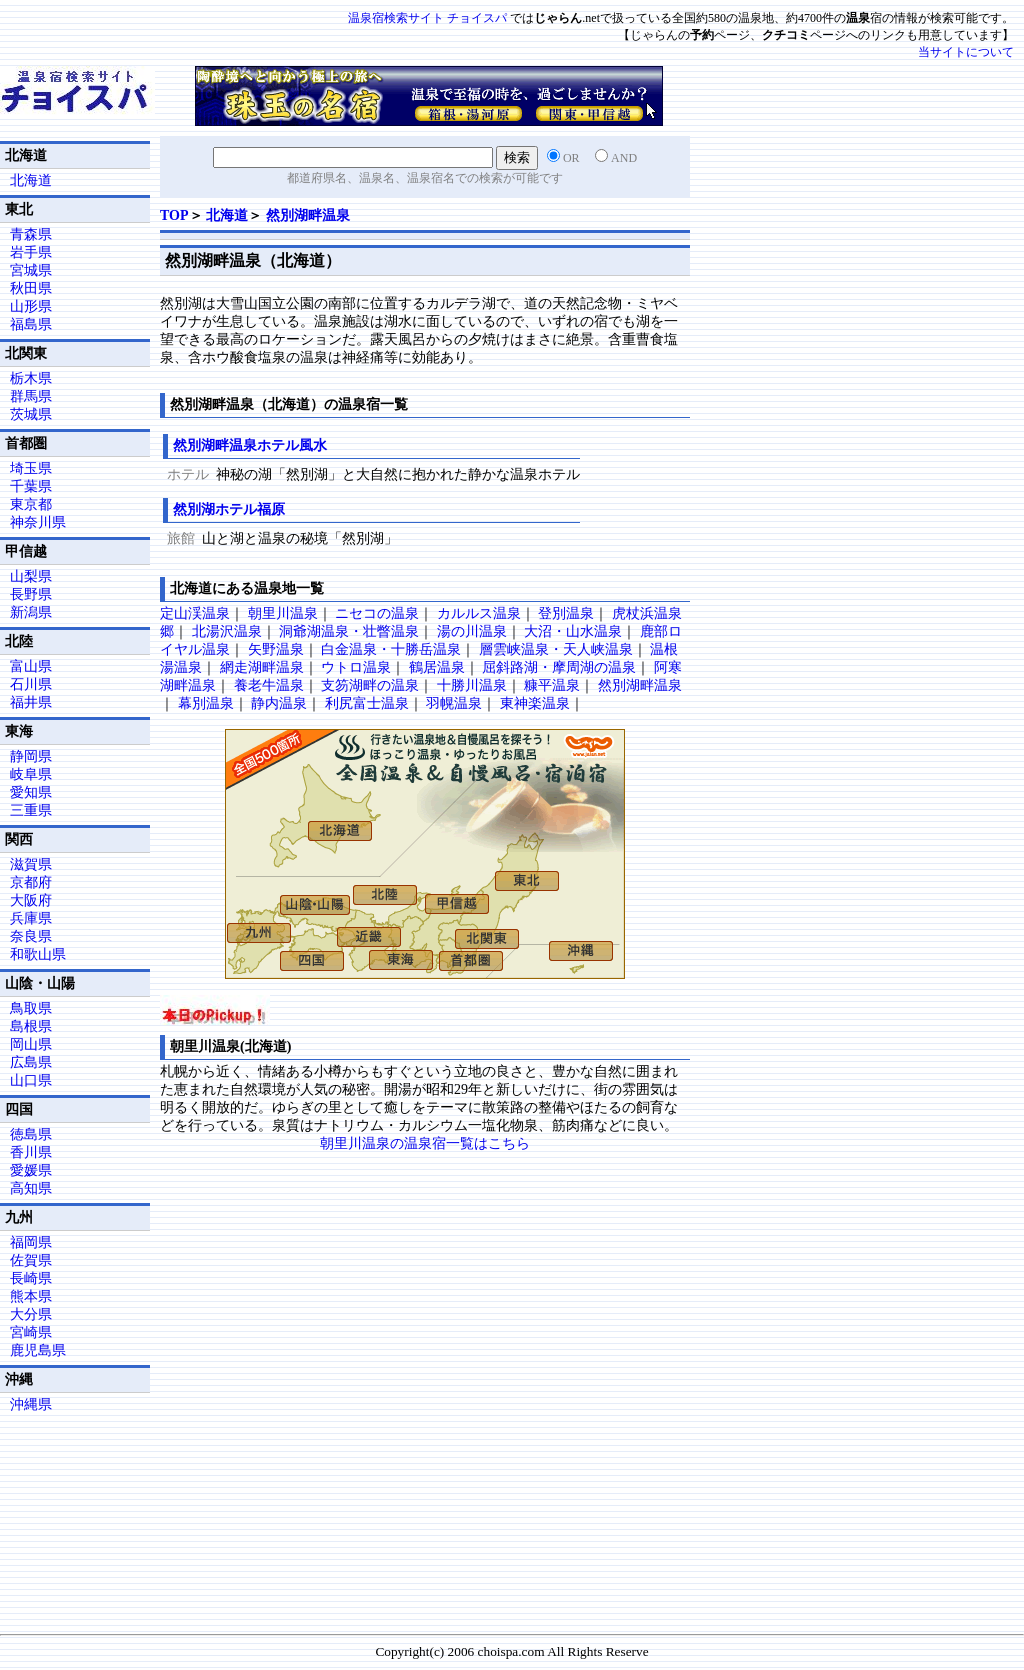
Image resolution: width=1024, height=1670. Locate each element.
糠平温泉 (552, 685)
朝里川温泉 (283, 613)
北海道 (227, 215)
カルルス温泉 (479, 613)
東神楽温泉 (535, 703)
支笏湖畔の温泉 (370, 685)
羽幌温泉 (454, 703)
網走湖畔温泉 (262, 667)
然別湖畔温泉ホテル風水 (250, 445)
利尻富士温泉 (367, 703)
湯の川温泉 (472, 631)
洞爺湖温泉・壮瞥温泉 (349, 631)
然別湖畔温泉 (308, 215)
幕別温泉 (206, 703)
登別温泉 (566, 613)
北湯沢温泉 (227, 631)
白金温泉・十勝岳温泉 (391, 649)
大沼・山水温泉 (573, 631)
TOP (174, 215)
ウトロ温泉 (356, 667)
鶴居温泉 (437, 667)
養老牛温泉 (269, 685)
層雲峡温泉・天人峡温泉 (556, 649)
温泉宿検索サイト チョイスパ (427, 18)
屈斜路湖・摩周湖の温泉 (559, 667)
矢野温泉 (276, 649)
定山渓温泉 (195, 613)
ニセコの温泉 (377, 613)
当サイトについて (966, 52)
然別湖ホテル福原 (229, 509)
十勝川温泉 (472, 685)
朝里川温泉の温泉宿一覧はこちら (425, 1143)
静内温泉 (279, 703)
